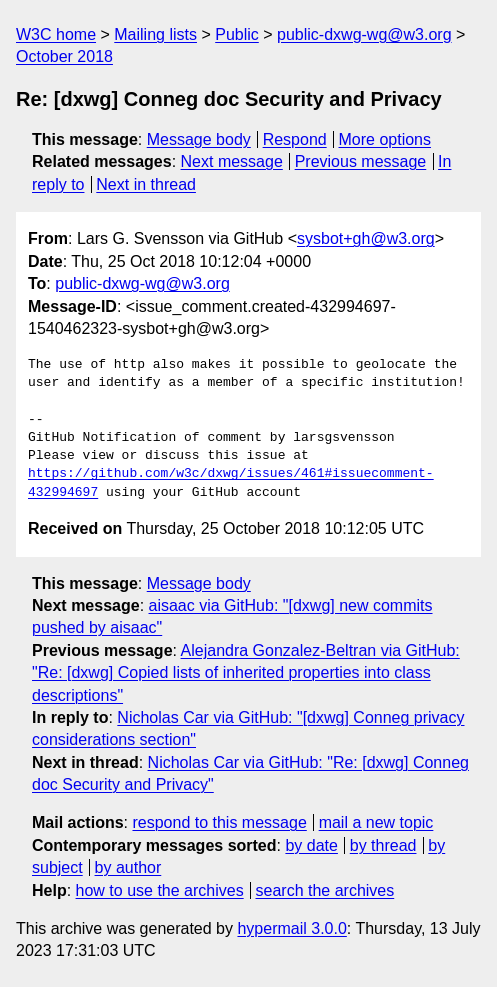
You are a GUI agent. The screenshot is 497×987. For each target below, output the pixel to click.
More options (385, 139)
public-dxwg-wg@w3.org (364, 34)
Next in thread (146, 184)
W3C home (56, 34)
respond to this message (219, 822)
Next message (232, 161)
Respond (295, 139)
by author (128, 867)
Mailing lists (155, 34)
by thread (383, 845)
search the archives (325, 890)
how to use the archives (160, 890)
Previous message (361, 161)
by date (311, 845)
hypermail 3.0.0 (291, 928)
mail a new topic (376, 822)
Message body (199, 139)
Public (237, 34)
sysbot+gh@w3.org (366, 238)
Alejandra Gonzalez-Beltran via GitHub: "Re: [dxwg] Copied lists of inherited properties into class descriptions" (246, 673)
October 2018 (64, 56)
